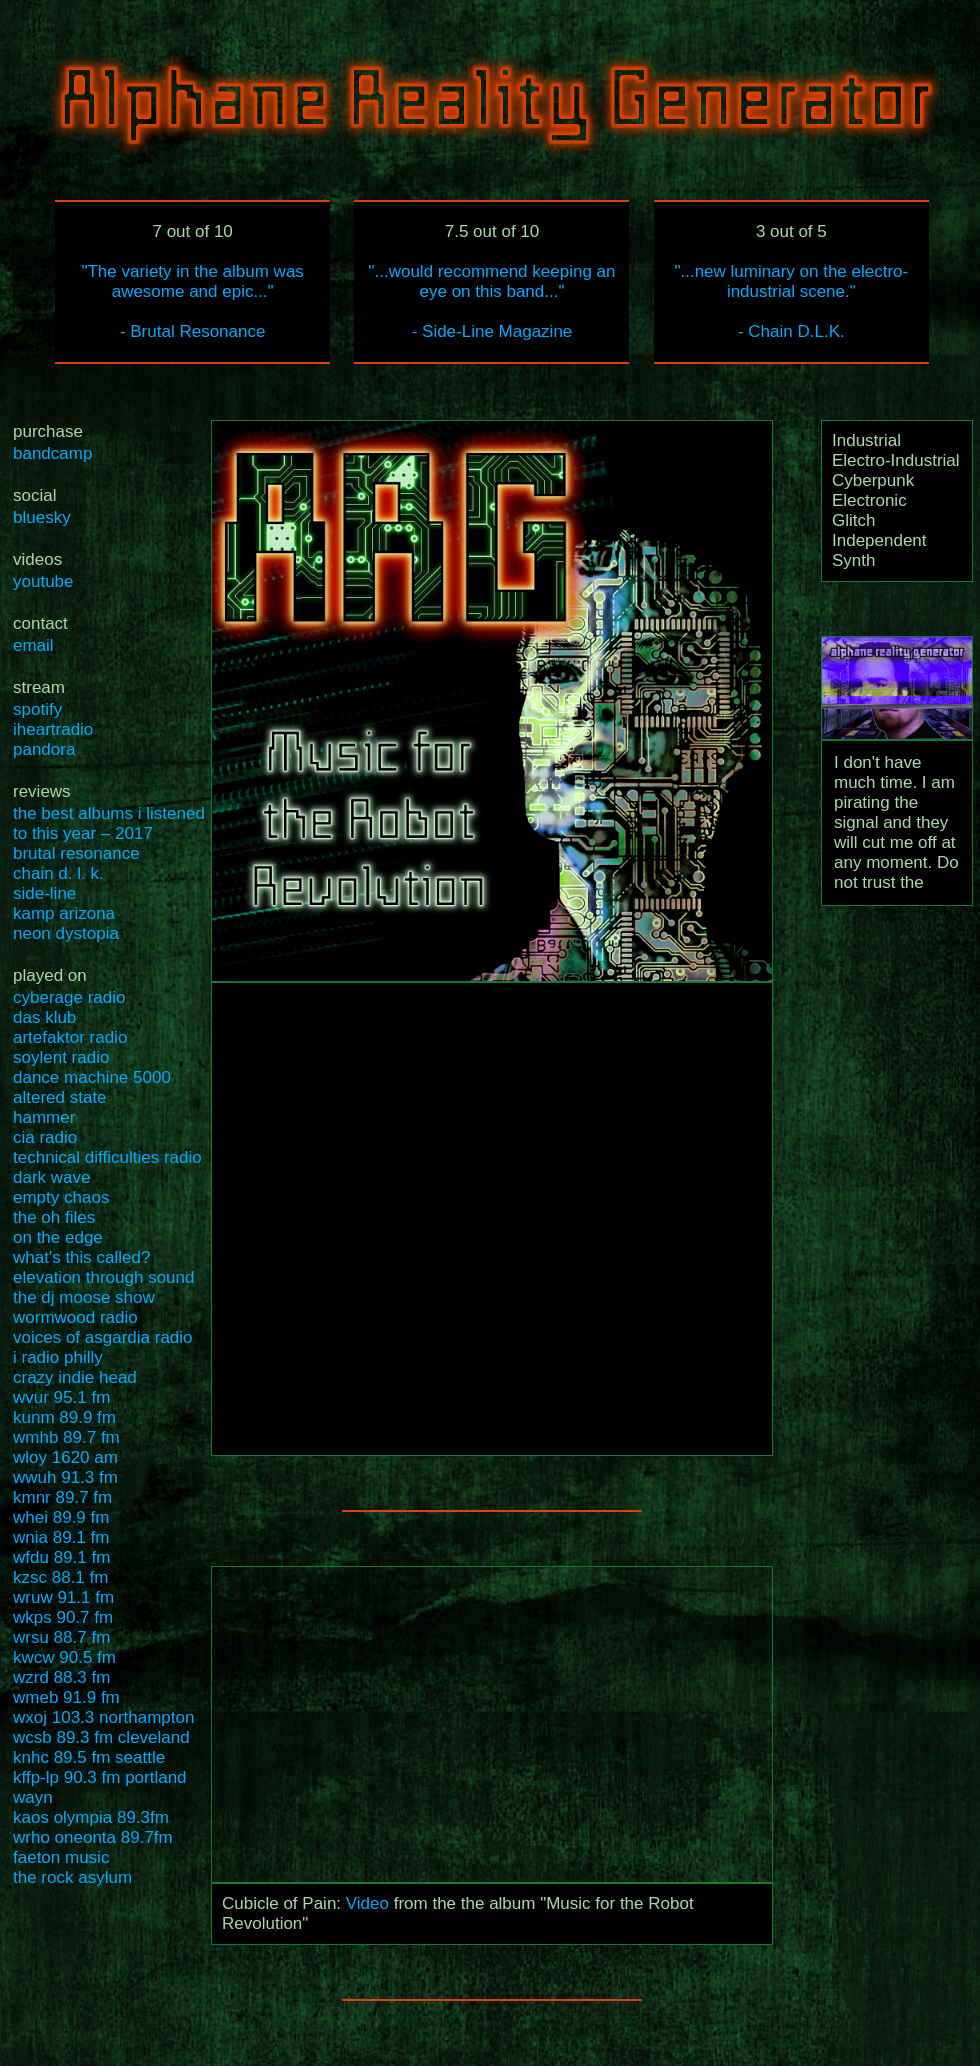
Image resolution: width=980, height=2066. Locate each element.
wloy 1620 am (65, 1457)
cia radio (45, 1137)
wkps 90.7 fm (63, 1617)
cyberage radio (69, 997)
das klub (44, 1017)
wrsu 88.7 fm (61, 1637)
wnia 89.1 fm (61, 1537)
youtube (43, 581)
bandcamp (52, 453)
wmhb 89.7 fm (66, 1437)
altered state (60, 1097)
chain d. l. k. (58, 873)
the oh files (54, 1217)
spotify (37, 709)
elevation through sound (103, 1277)
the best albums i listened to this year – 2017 (109, 823)
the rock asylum (72, 1877)
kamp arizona (64, 913)
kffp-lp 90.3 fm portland (100, 1777)
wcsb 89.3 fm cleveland (101, 1737)
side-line (44, 893)
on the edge (58, 1237)
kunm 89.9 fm (64, 1417)
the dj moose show (84, 1297)
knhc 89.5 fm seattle (89, 1757)
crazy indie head (75, 1377)
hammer (44, 1117)
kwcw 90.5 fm (64, 1657)
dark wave (51, 1177)
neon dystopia (66, 933)
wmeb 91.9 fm (66, 1697)
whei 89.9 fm (61, 1517)
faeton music (61, 1857)
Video (367, 1903)
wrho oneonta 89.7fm (93, 1837)
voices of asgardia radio (103, 1337)
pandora (44, 749)
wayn (33, 1797)
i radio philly (58, 1357)
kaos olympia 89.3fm (91, 1817)
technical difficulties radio (107, 1157)
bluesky (42, 517)
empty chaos (61, 1197)
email (33, 645)
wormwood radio (75, 1317)
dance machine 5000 (92, 1077)
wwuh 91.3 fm (65, 1477)
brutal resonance (76, 853)
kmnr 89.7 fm (62, 1497)
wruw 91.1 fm (63, 1597)
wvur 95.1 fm (61, 1397)
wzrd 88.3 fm (61, 1677)
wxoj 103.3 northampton (103, 1717)
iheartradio (53, 729)
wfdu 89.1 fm (61, 1557)
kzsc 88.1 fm (60, 1577)
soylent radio (61, 1057)
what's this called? (81, 1257)
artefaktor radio (70, 1037)
